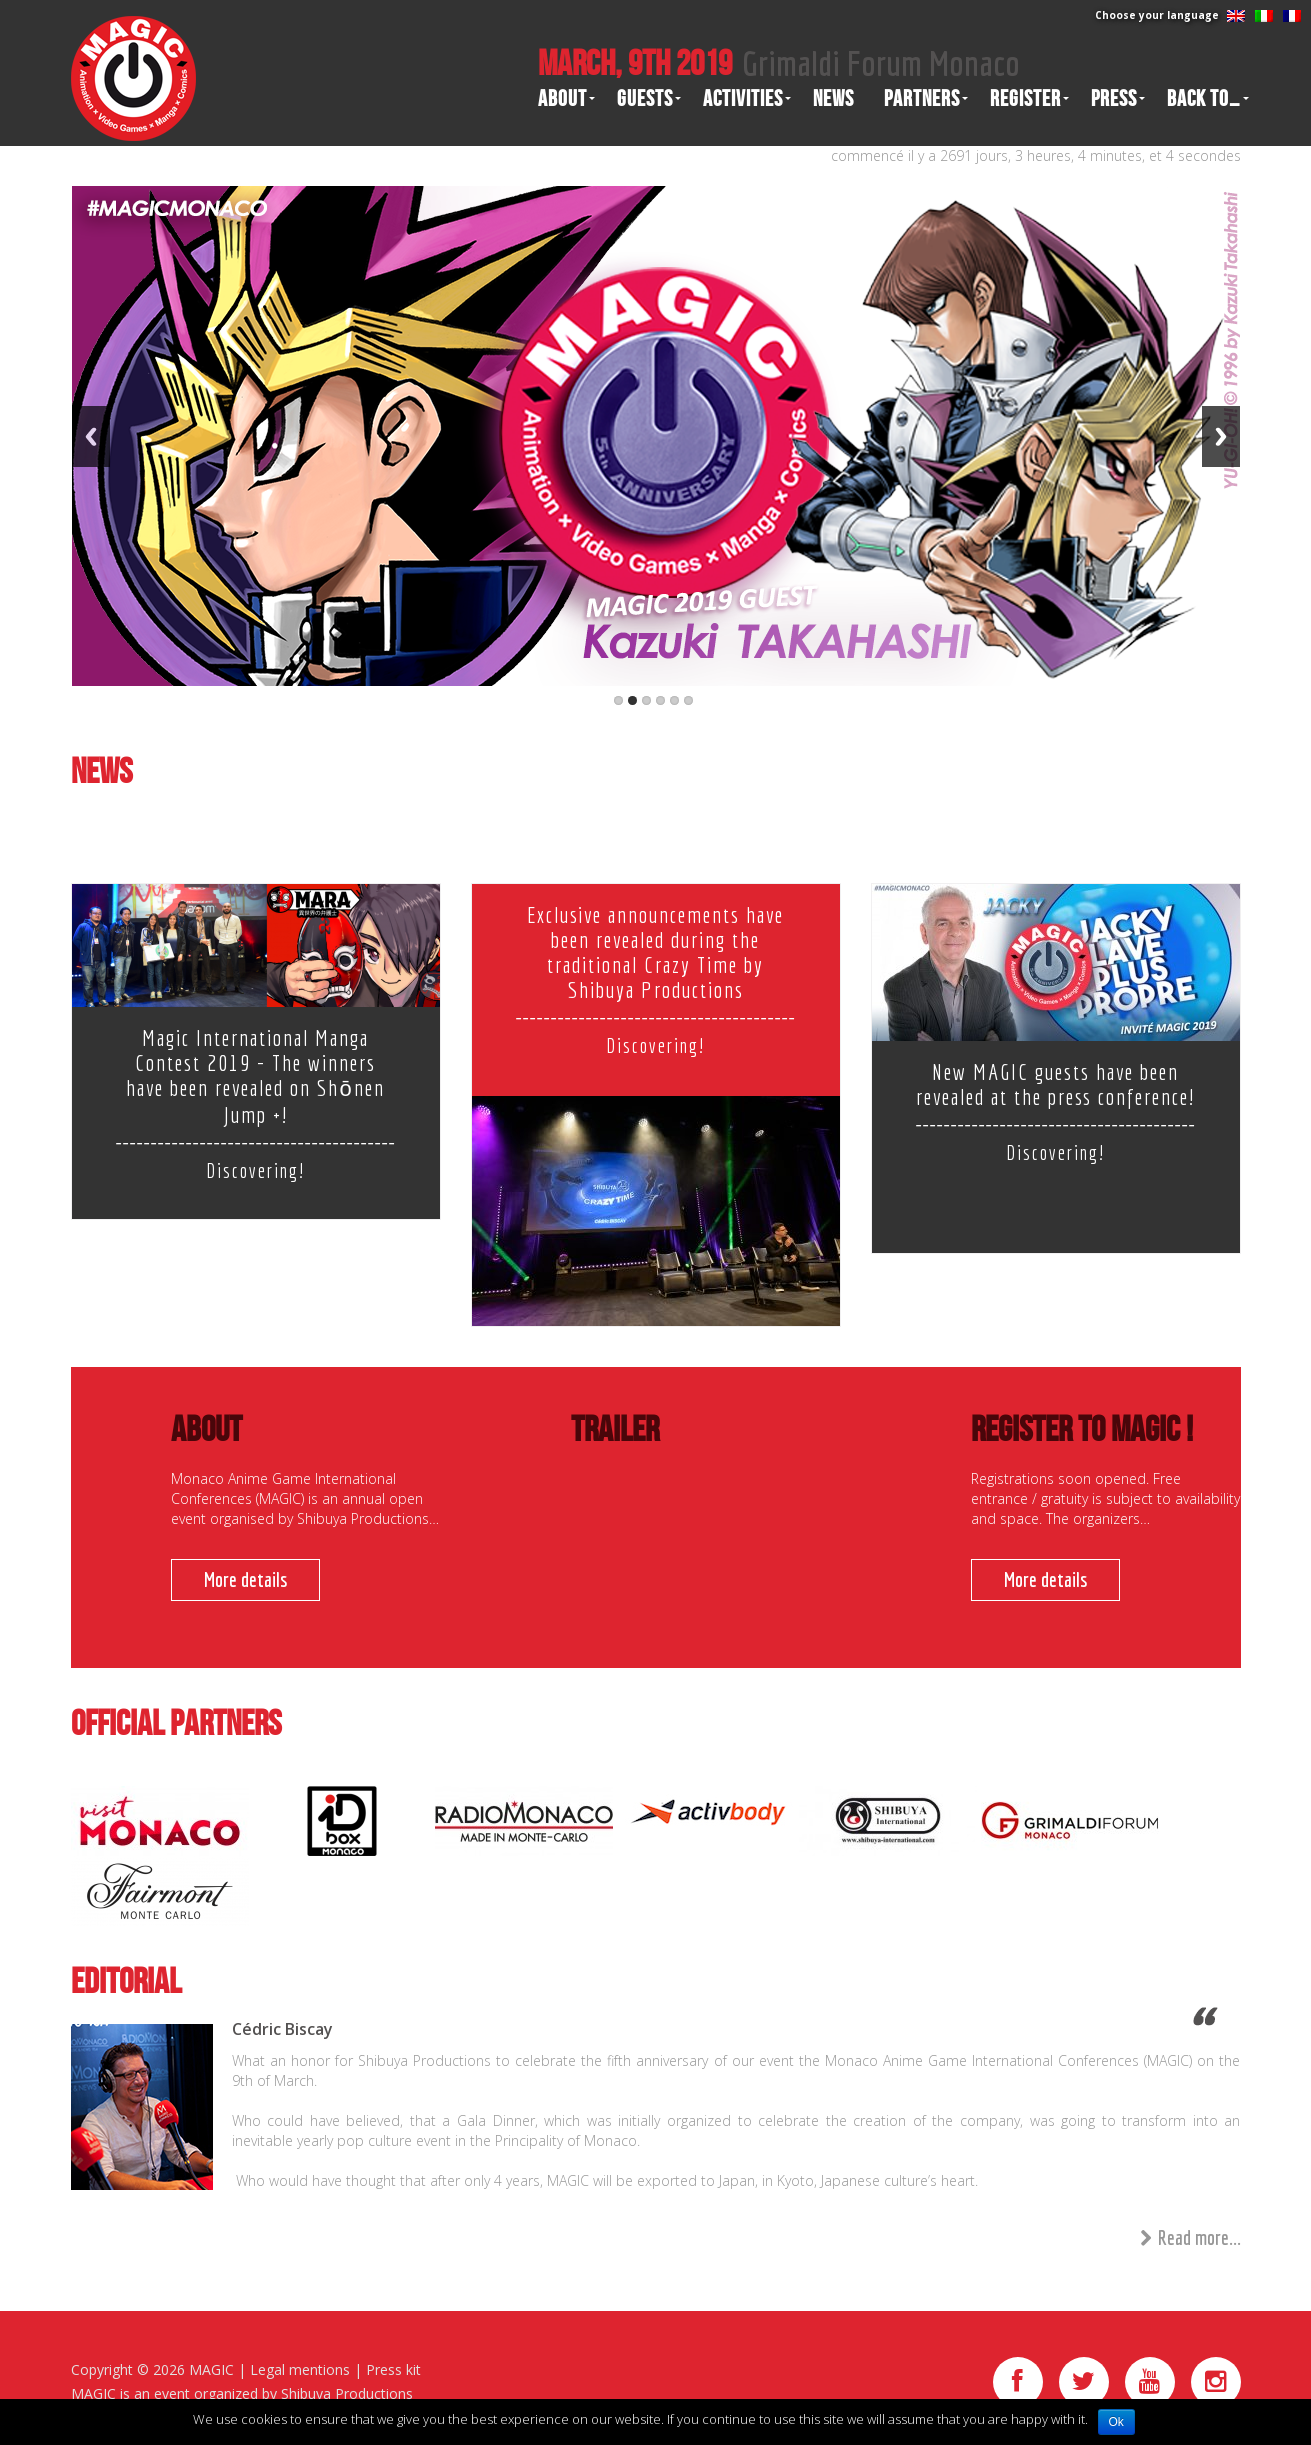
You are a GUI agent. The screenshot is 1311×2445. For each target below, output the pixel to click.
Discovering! (255, 1170)
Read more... (1190, 2238)
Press (1114, 99)
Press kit (393, 2369)
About (562, 99)
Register (1025, 99)
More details (245, 1579)
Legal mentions (300, 2369)
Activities (743, 99)
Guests (645, 99)
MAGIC (211, 2369)
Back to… (1204, 99)
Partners (922, 99)
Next (1221, 436)
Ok (1116, 2422)
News (833, 99)
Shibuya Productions (347, 2393)
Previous (91, 436)
